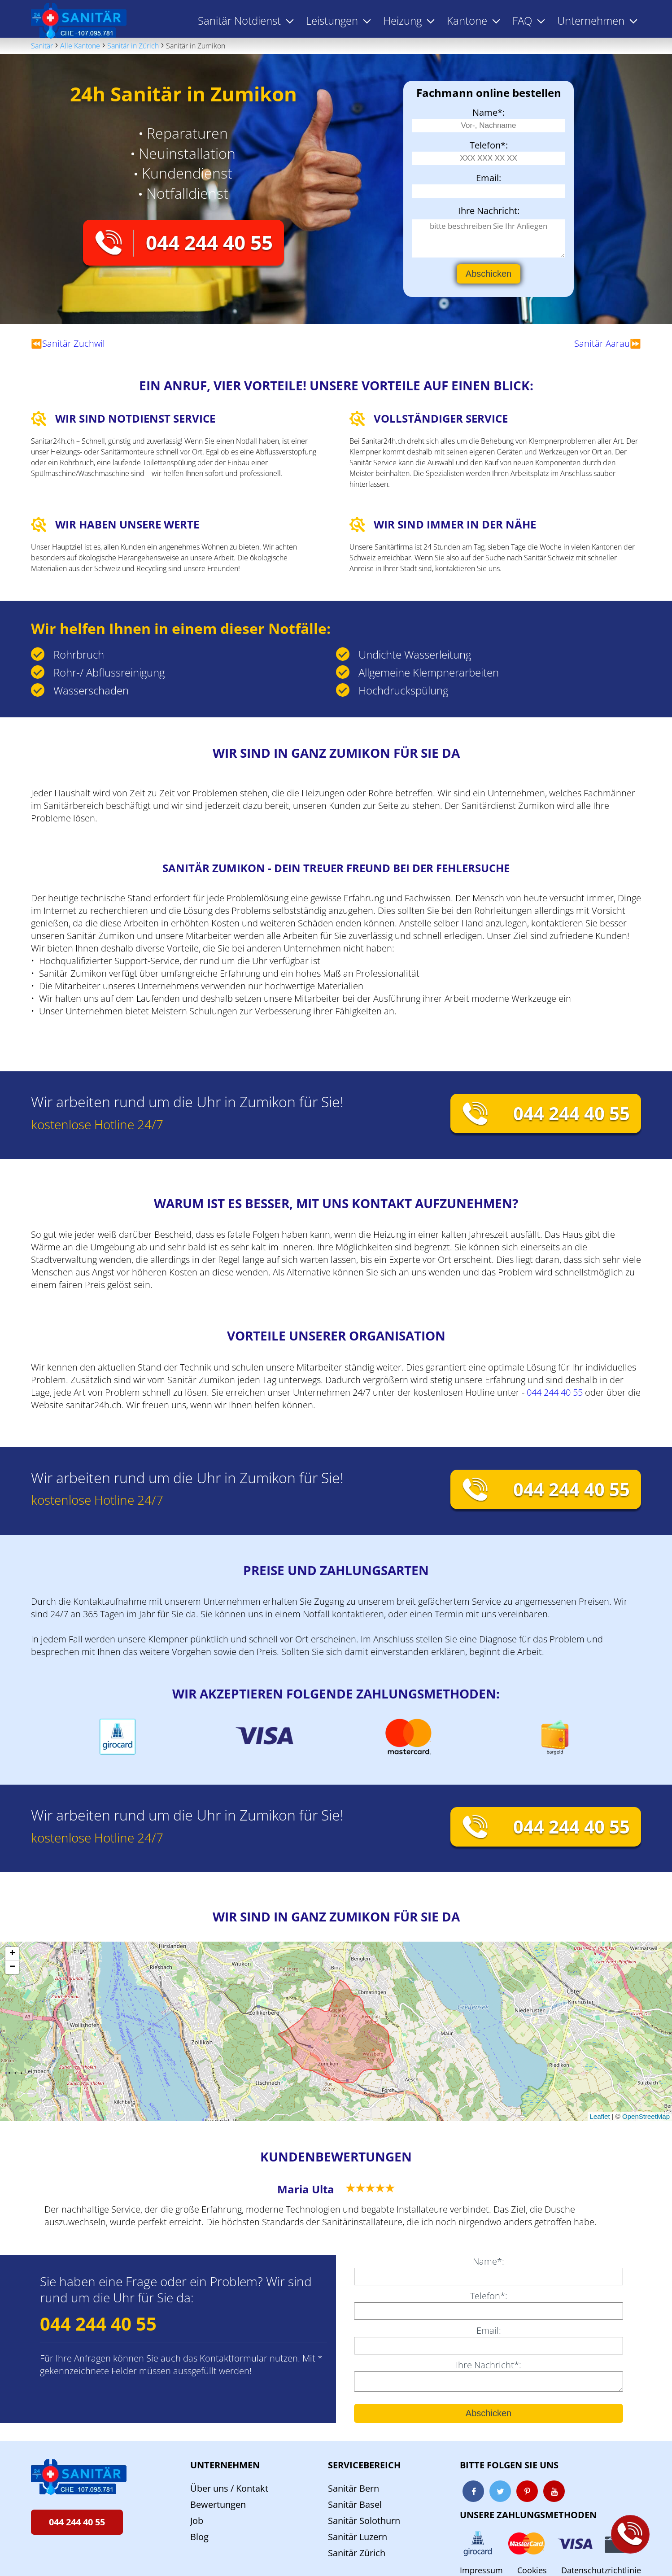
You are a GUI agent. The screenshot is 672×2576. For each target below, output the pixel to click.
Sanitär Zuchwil (73, 343)
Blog (199, 2537)
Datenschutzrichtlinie (601, 2570)
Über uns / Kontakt (229, 2488)
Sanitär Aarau (602, 343)
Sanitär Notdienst (239, 20)
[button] (12, 1953)
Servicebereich (364, 2465)
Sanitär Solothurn (364, 2521)
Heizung (402, 20)
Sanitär (42, 46)
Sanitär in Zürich (133, 46)
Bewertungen (218, 2504)
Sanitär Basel (355, 2504)
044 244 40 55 (209, 242)
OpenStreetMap (646, 2116)
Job (196, 2521)
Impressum (481, 2570)
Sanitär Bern (353, 2488)
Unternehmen (225, 2465)
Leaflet (600, 2116)
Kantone (467, 20)
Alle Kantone (80, 46)
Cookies (532, 2570)
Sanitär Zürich (356, 2553)
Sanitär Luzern (357, 2537)
